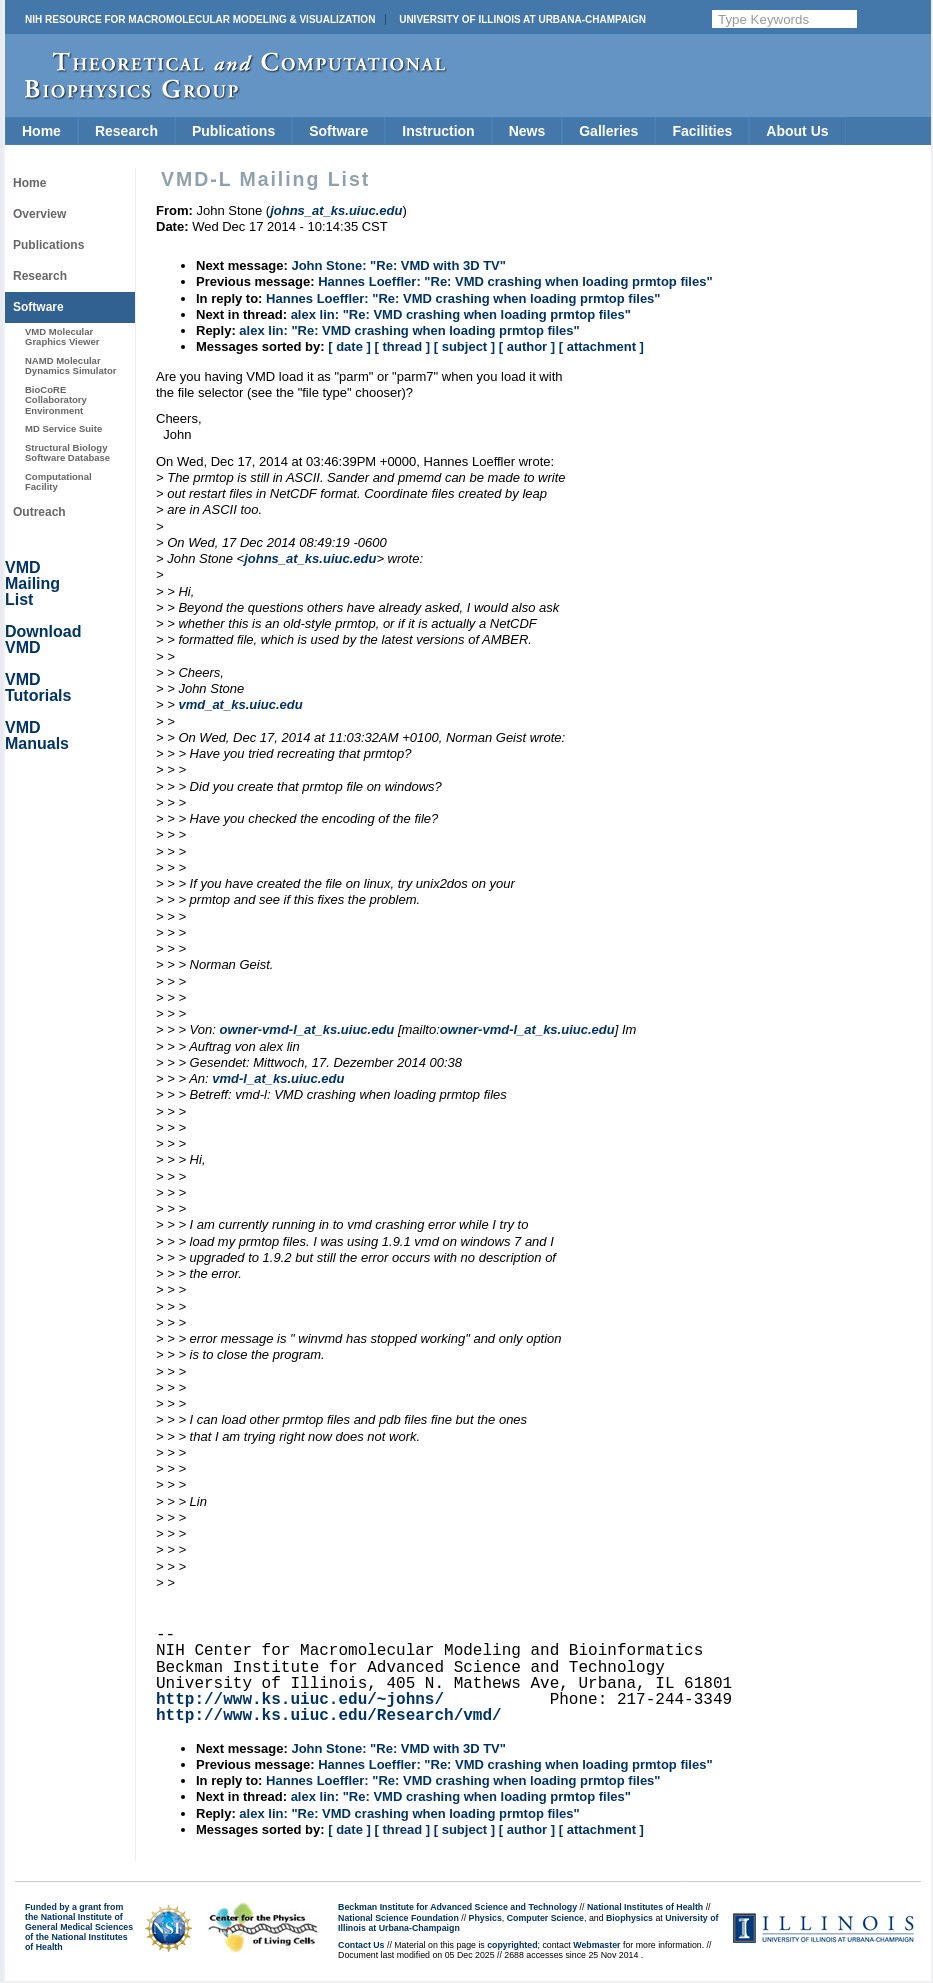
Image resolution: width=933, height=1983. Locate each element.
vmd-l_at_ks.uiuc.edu (278, 1078)
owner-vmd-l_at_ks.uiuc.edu (306, 1029)
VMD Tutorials (38, 687)
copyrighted (512, 1945)
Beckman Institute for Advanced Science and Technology (457, 1907)
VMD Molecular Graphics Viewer (62, 336)
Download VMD (43, 639)
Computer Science (545, 1918)
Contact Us (361, 1945)
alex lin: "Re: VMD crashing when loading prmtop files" (461, 314)
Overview (39, 214)
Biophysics (629, 1918)
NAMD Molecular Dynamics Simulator (71, 365)
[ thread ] (402, 346)
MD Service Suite (63, 428)
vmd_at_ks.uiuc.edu (240, 704)
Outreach (39, 512)
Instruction (438, 131)
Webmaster (596, 1945)
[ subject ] (464, 346)
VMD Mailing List (32, 583)
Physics (485, 1918)
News (527, 131)
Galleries (608, 131)
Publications (233, 131)
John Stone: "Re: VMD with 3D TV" (398, 265)
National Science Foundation (398, 1918)
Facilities (702, 131)
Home (41, 131)
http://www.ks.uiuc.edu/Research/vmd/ (329, 1716)
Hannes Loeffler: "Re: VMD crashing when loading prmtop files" (515, 281)
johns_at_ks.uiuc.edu (310, 558)
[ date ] (349, 346)
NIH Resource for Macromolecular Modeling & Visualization (200, 19)
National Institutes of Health (645, 1907)
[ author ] (527, 346)
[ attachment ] (601, 346)
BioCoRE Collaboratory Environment (56, 400)
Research (126, 131)
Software (338, 131)
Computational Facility (58, 481)
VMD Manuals (37, 735)
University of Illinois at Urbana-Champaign (522, 19)
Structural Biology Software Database (67, 452)
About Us (797, 131)
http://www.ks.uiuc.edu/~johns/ (300, 1700)
